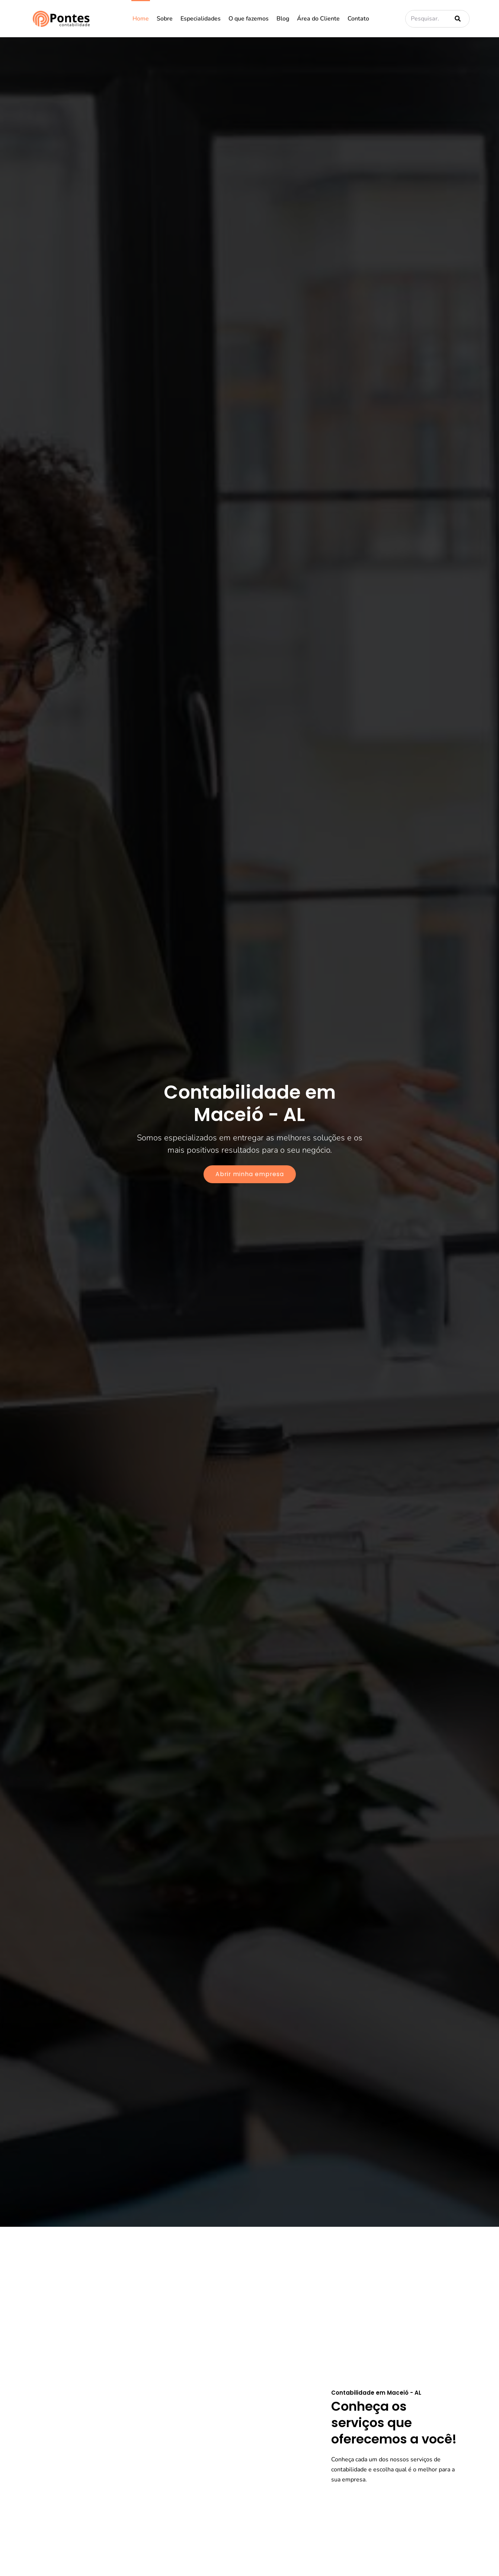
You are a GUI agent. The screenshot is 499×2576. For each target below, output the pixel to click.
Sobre (165, 19)
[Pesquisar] (456, 18)
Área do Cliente (318, 19)
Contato (358, 19)
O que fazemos (248, 19)
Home (140, 19)
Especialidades (200, 19)
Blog (282, 19)
